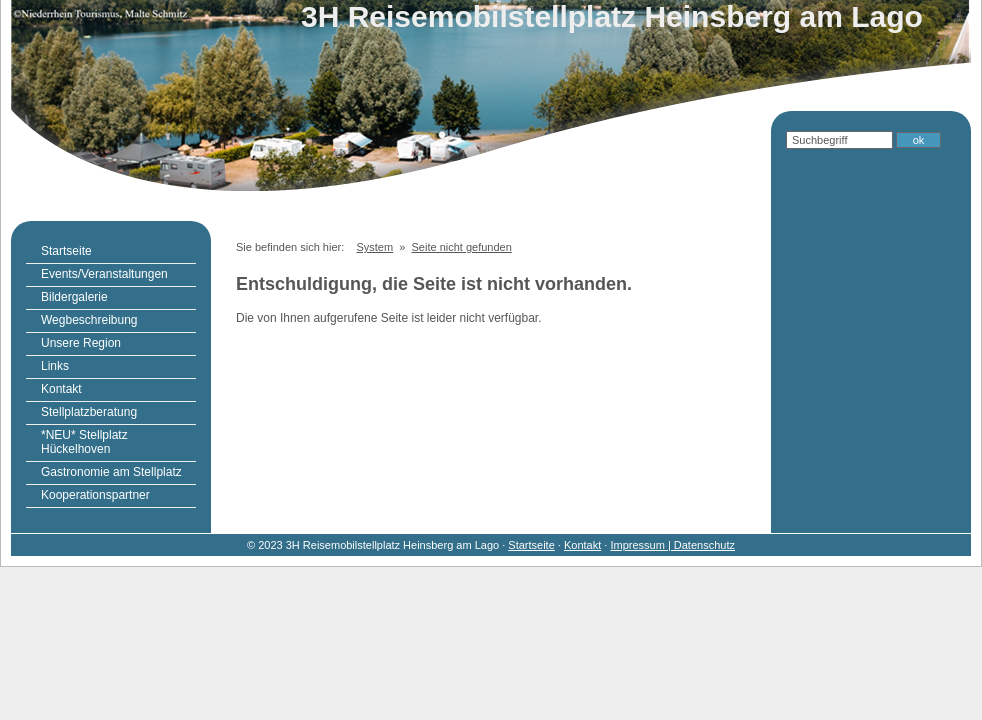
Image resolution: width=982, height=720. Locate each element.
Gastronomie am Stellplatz (111, 472)
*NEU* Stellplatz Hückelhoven (84, 442)
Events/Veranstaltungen (104, 274)
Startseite (66, 251)
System (374, 247)
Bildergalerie (74, 297)
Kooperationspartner (95, 495)
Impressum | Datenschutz (672, 545)
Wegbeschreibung (89, 320)
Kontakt (61, 389)
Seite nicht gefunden (462, 247)
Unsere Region (81, 343)
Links (55, 366)
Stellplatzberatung (89, 412)
